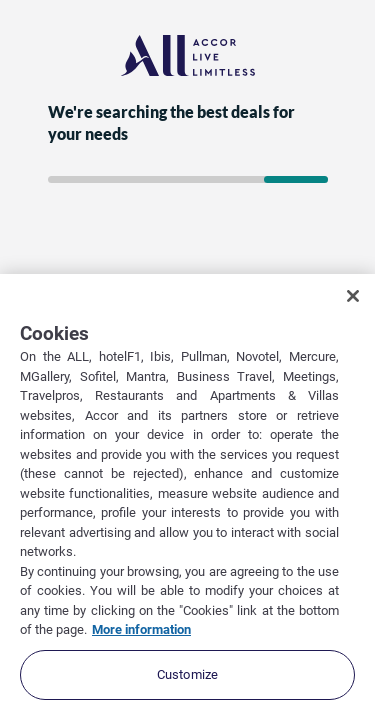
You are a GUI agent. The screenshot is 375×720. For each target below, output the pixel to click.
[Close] (353, 296)
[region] (187, 497)
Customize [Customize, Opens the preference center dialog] (187, 674)
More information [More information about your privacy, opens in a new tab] (141, 629)
